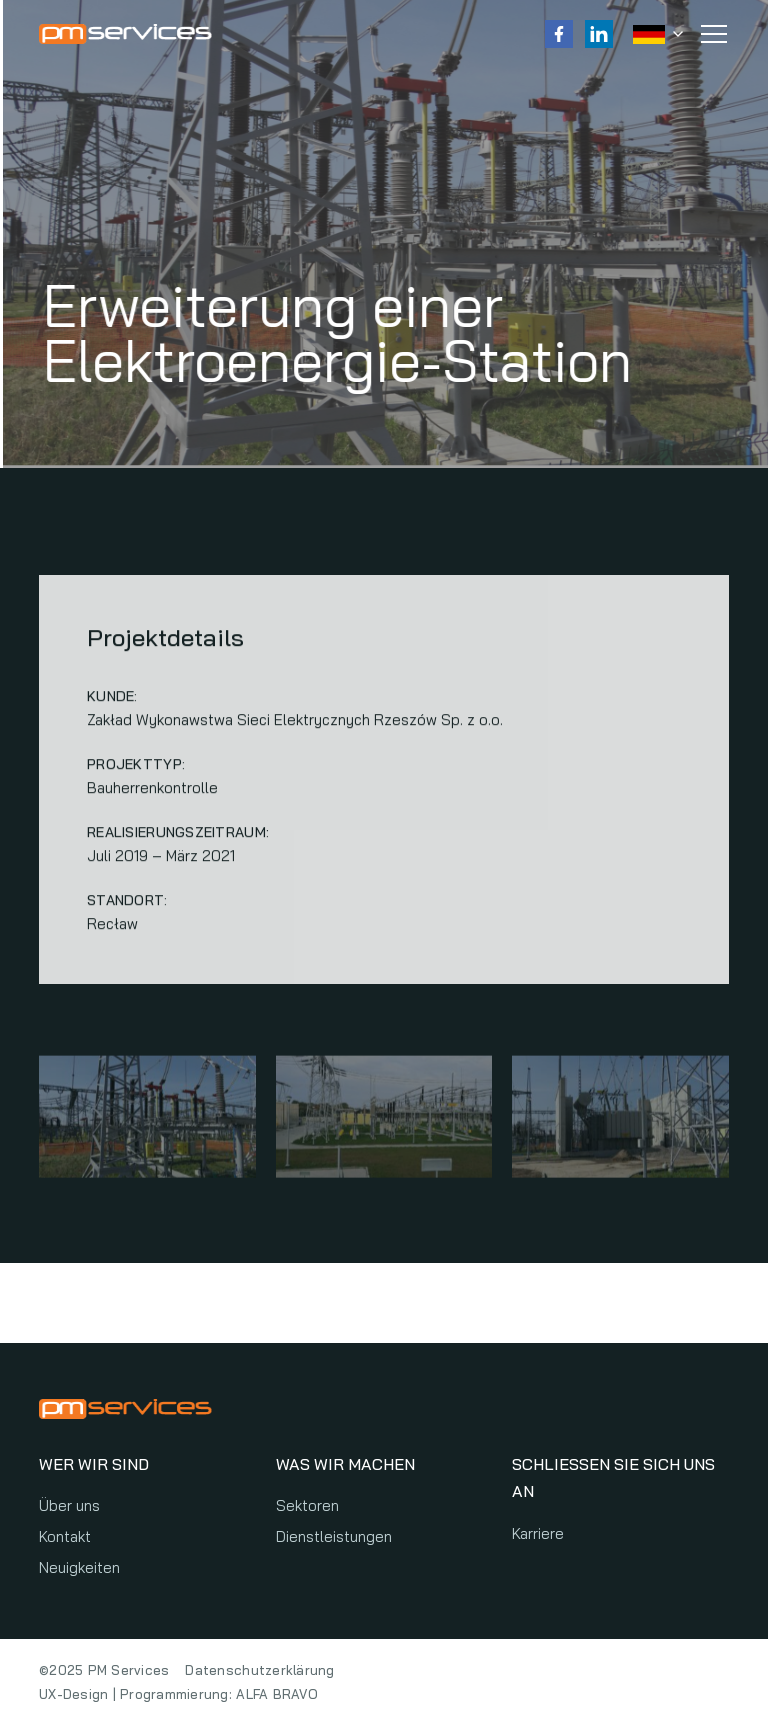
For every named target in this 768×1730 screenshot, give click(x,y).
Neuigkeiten (79, 1567)
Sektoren (307, 1505)
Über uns (69, 1505)
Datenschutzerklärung (259, 1670)
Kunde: (112, 698)
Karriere (538, 1533)
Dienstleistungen (334, 1536)
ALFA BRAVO (277, 1694)
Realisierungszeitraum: (178, 834)
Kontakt (65, 1536)
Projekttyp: (136, 766)
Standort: (127, 902)
